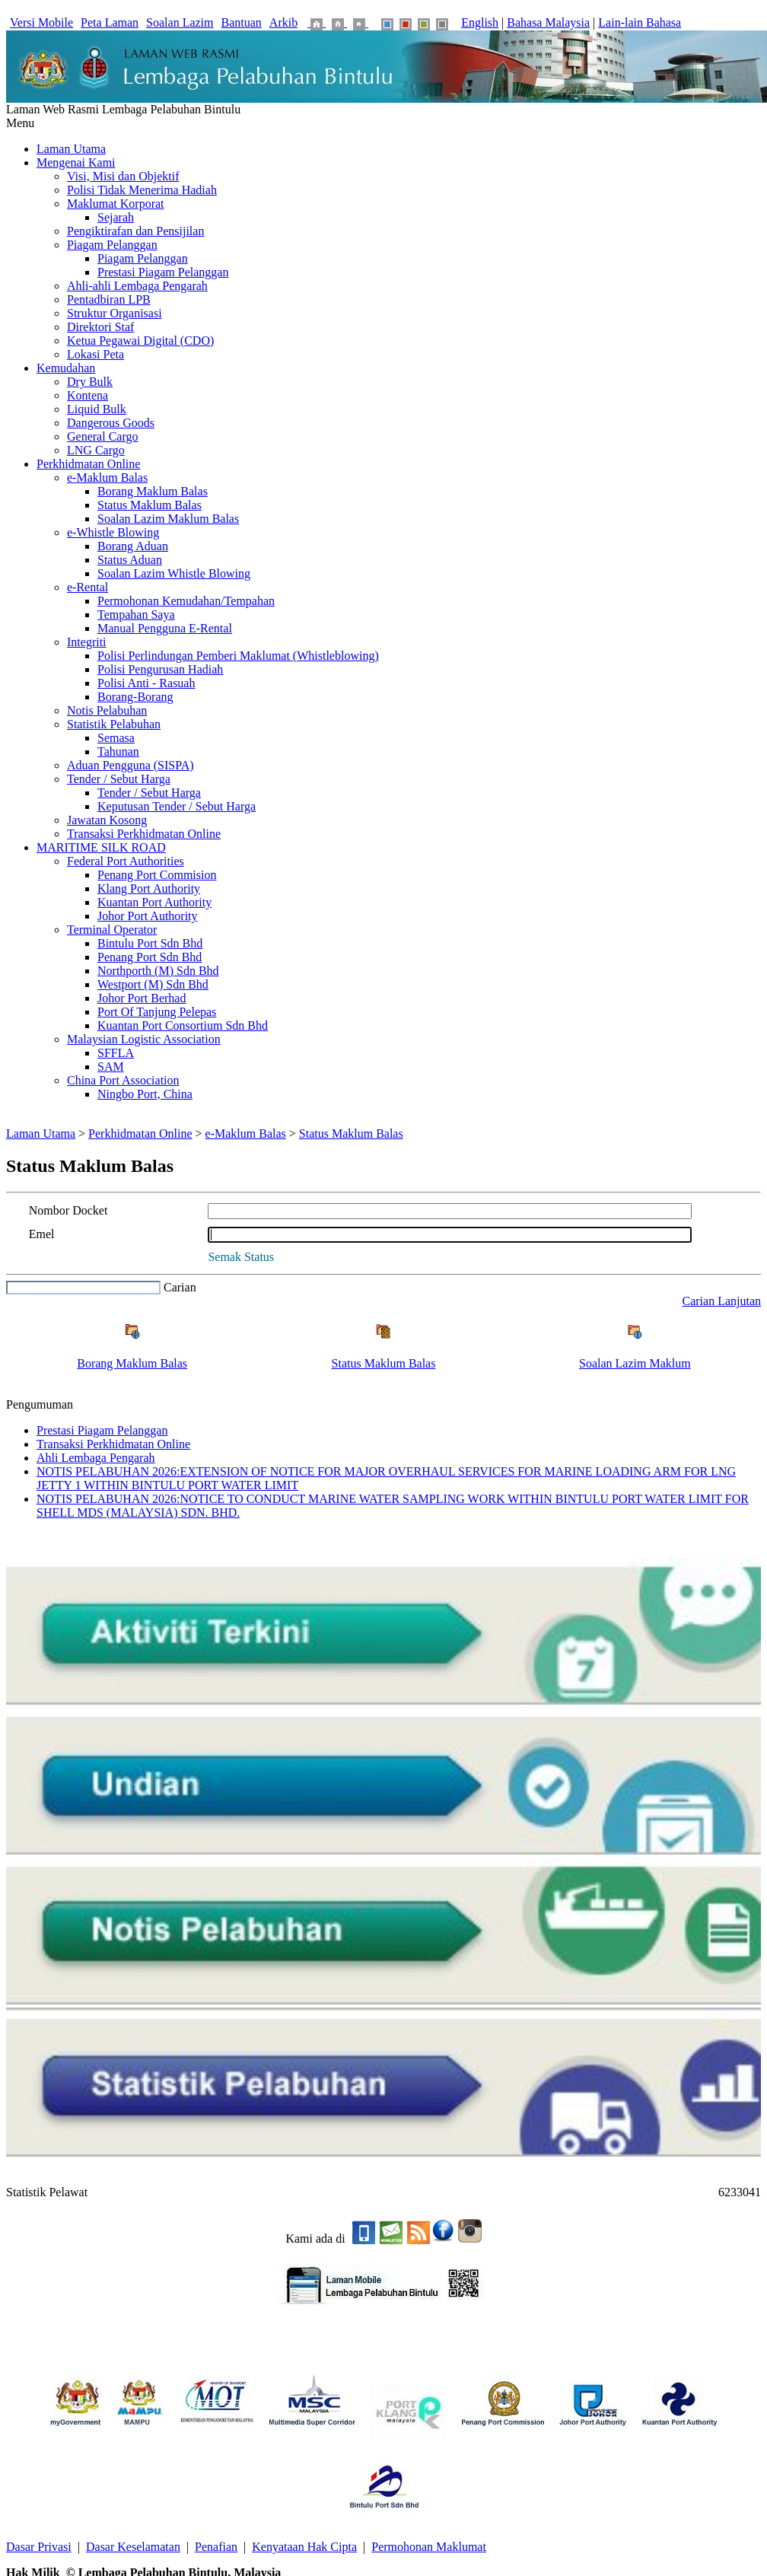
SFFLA (115, 1052)
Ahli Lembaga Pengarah (96, 1457)
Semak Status (241, 1256)
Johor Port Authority (147, 915)
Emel (42, 1234)
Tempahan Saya (136, 614)
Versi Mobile (41, 22)
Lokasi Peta (95, 354)
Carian (180, 1287)
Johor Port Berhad (141, 998)
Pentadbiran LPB (109, 299)
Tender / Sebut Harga (118, 778)
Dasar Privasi (39, 2546)
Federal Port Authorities (125, 861)
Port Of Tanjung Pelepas (156, 1011)
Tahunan (118, 751)
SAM (110, 1066)
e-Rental (87, 587)
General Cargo (102, 436)
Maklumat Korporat (115, 203)
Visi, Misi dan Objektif (123, 176)
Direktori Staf (100, 326)
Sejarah (115, 217)
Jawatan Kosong (107, 820)
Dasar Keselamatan (133, 2546)
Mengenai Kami (76, 162)
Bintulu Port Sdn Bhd (149, 943)
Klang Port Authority (148, 888)
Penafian (216, 2546)
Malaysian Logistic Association (144, 1039)
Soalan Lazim (179, 22)
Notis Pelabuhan (107, 710)
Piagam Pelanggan (112, 244)
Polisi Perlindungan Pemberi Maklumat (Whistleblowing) (238, 655)
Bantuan (241, 22)
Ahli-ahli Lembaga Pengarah (137, 285)
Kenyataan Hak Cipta (304, 2546)
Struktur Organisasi (114, 313)
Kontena (87, 395)
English (479, 22)
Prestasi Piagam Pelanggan (162, 272)
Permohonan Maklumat (428, 2546)
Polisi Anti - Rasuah (146, 683)
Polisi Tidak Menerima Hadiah (142, 189)
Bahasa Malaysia (548, 22)
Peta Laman (109, 22)
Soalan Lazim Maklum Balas (168, 518)
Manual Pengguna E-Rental (164, 628)
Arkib (283, 22)
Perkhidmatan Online (88, 463)
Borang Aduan (132, 546)
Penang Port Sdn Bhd (149, 956)
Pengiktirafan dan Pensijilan (135, 230)
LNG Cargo (96, 450)
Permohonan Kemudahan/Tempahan (186, 600)
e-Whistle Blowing (113, 532)
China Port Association (123, 1080)
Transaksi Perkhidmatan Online (144, 833)
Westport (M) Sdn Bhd (152, 984)
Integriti (87, 641)
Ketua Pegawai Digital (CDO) (140, 340)
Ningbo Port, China (145, 1093)
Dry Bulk (90, 381)
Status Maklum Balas (149, 504)
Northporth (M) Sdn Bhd (158, 970)
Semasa (116, 737)
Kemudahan (66, 367)
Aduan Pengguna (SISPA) (130, 765)
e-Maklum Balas (107, 477)
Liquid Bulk (96, 409)
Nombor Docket (68, 1210)
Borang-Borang (135, 696)
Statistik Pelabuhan (114, 724)
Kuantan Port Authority (154, 902)
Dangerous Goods (110, 422)
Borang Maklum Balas (152, 491)
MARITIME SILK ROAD (101, 847)
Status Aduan (129, 559)
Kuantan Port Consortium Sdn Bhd (182, 1025)
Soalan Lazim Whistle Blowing (173, 573)
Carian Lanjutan (721, 1300)
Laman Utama (71, 148)
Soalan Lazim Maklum (635, 1363)
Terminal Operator (112, 929)
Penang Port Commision (156, 874)
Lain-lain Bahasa (639, 22)
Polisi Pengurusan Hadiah (160, 669)
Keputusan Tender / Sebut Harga (176, 806)
